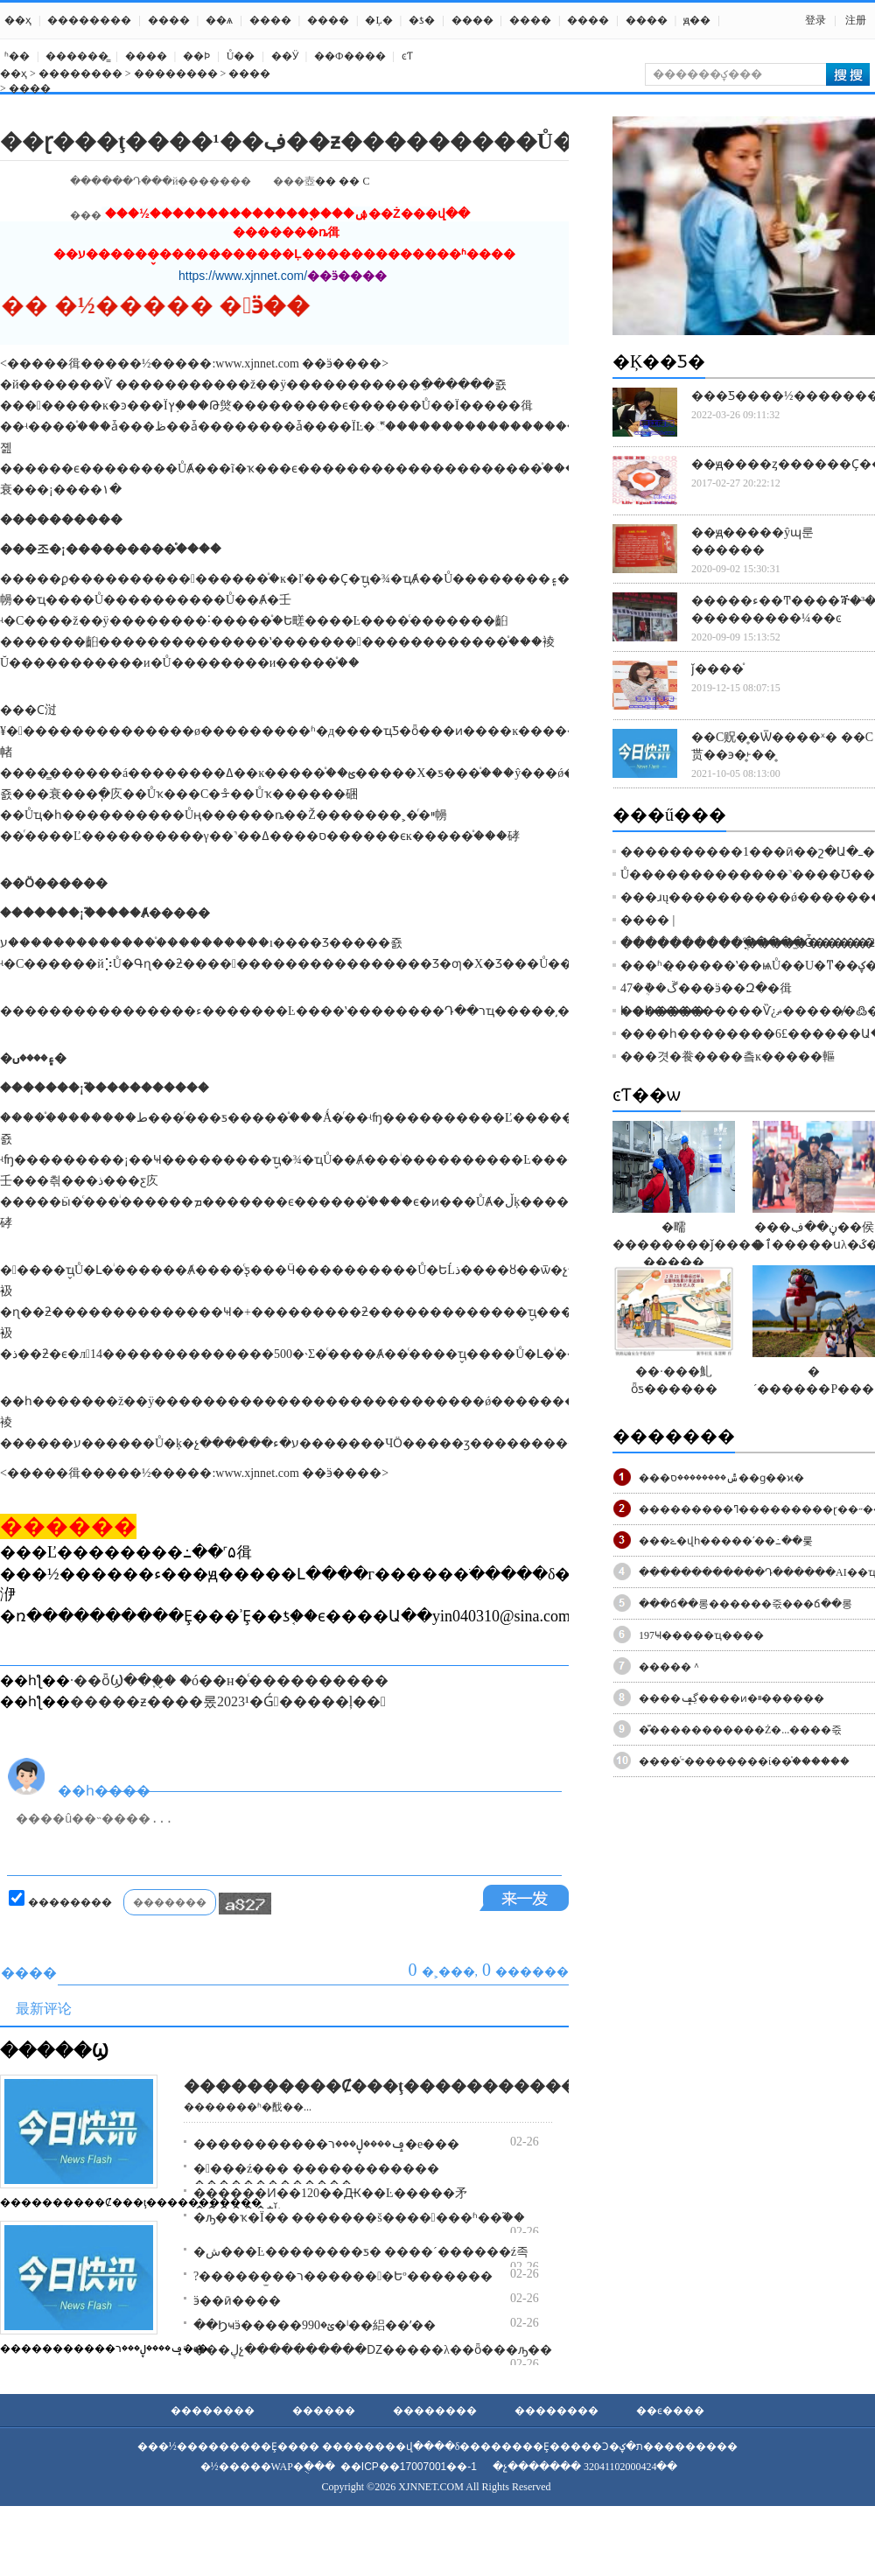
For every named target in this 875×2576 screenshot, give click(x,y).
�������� (89, 20)
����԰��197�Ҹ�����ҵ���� (701, 1635)
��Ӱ (284, 56)
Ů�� (241, 56)
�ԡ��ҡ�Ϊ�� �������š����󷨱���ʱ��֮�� (359, 2217)
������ (323, 2410)
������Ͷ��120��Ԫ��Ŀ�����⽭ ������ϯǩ (330, 2202)
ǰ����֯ (717, 669)
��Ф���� (349, 56)
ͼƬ (407, 56)
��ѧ (219, 20)
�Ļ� (378, 20)
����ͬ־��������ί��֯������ (744, 1761)
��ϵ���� (670, 2410)
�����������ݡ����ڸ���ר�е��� (326, 2144)
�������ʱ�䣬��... (248, 2107)
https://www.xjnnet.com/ (242, 276)
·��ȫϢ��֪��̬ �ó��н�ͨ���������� (229, 1680)
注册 (855, 20)
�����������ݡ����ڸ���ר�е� (104, 2348)
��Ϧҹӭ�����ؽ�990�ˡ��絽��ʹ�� (314, 2325)
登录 (815, 20)
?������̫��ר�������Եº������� (343, 2276)
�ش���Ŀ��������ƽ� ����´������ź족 (360, 2251)
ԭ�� (696, 20)
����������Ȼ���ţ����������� (131, 2202)
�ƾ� (422, 20)
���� (169, 20)
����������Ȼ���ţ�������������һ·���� (434, 2086)
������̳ (77, 56)
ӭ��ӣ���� (237, 2300)
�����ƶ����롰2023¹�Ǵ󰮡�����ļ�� (228, 1701)
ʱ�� (17, 56)
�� (325, 181)
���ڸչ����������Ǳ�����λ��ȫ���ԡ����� (391, 2349)
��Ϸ (196, 56)
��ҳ (18, 20)
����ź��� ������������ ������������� (316, 2177)
